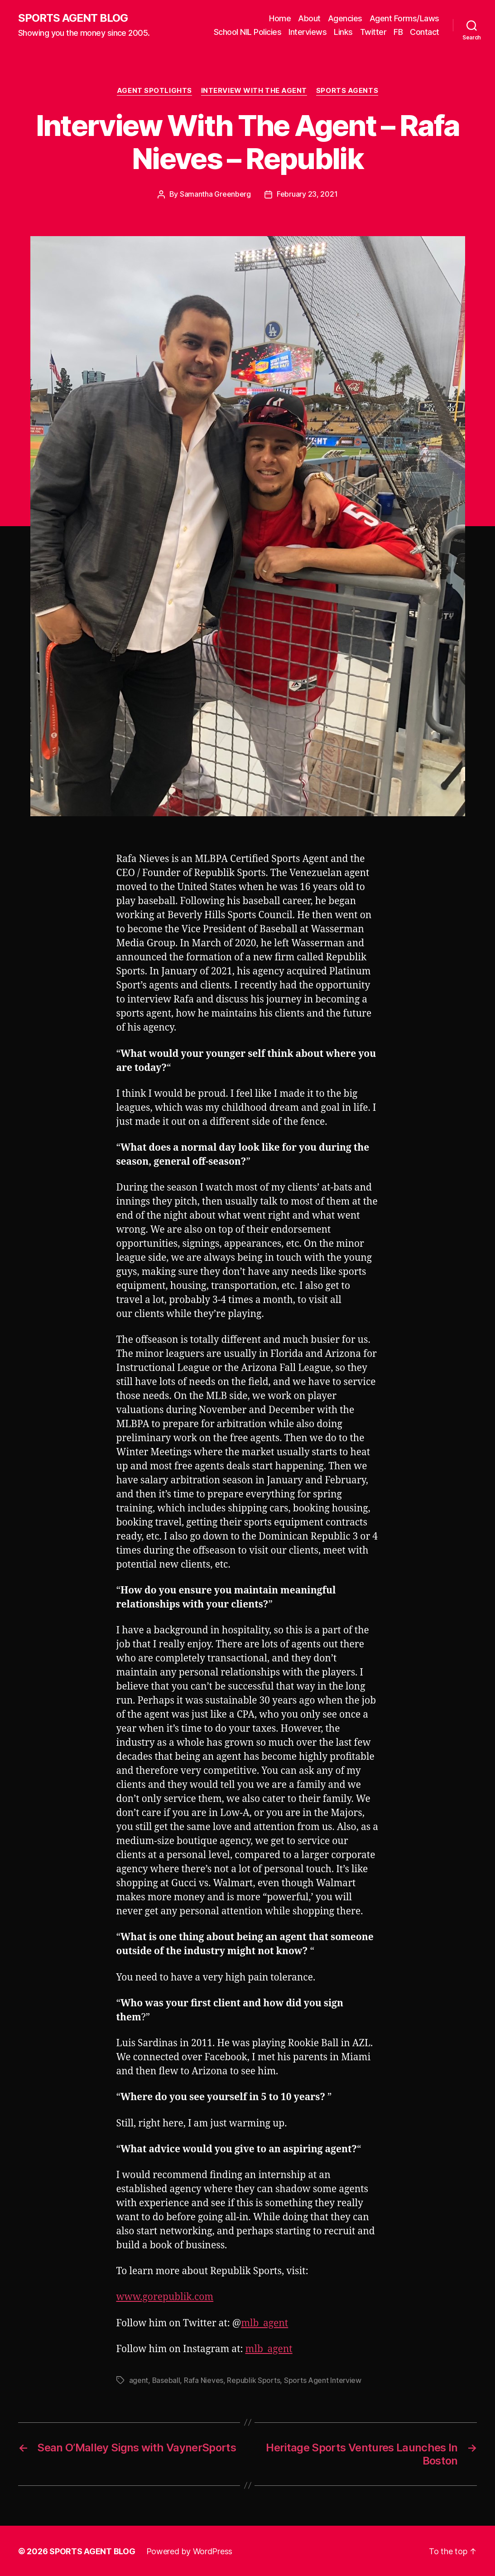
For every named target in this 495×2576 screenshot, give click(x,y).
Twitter (373, 32)
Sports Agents (347, 91)
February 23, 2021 (307, 194)
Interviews (307, 32)
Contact (424, 32)
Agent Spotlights (154, 91)
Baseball (166, 2379)
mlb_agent (264, 2323)
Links (343, 32)
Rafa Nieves (204, 2379)
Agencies (345, 18)
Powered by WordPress (189, 2550)
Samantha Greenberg (215, 194)
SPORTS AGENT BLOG (73, 18)
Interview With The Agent (254, 91)
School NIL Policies (248, 32)
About (309, 18)
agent (139, 2379)
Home (280, 18)
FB (398, 32)
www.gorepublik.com (165, 2296)
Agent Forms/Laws (404, 18)
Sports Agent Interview (323, 2379)
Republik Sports (253, 2379)
